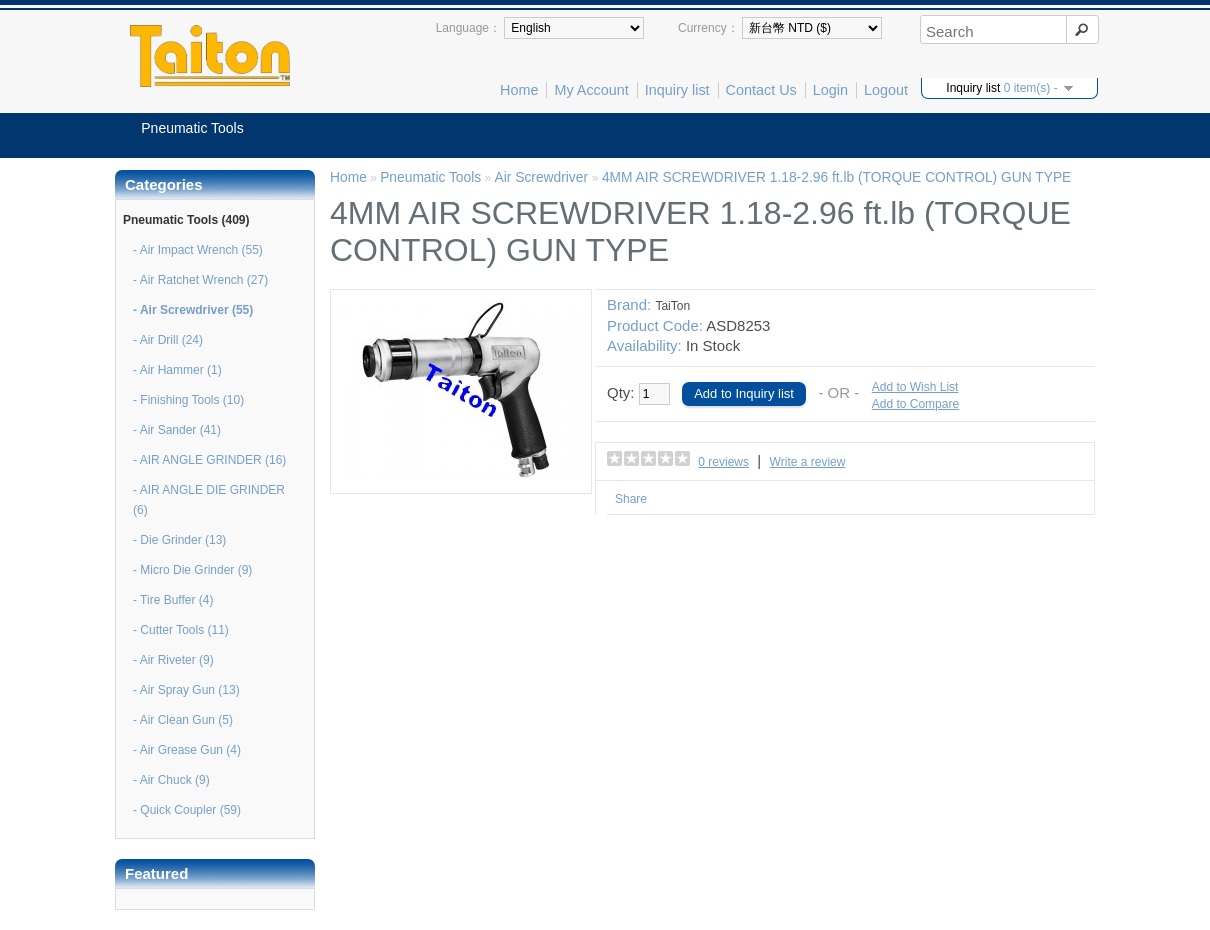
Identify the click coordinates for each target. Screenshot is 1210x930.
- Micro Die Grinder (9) (192, 570)
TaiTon (672, 306)
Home (519, 90)
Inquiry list (677, 90)
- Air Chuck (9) (171, 780)
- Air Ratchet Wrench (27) (200, 280)
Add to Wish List (915, 387)
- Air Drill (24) (168, 340)
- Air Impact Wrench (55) (198, 250)
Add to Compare (915, 404)
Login (830, 90)
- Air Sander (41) (177, 430)
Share (631, 499)
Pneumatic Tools (192, 128)
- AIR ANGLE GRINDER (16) (209, 460)
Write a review (808, 462)
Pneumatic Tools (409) (186, 220)
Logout (886, 90)
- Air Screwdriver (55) (193, 310)
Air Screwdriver (542, 177)
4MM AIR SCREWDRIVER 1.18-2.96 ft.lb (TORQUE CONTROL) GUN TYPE (836, 177)
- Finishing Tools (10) (188, 400)
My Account (591, 90)
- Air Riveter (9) (173, 660)
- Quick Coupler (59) (187, 810)
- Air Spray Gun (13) (186, 690)
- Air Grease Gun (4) (187, 750)
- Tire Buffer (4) (173, 600)
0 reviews (723, 462)
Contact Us (761, 90)
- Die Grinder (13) (179, 540)
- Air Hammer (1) (177, 370)
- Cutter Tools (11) (181, 630)
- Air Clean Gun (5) (183, 720)
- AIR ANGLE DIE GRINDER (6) (209, 500)
